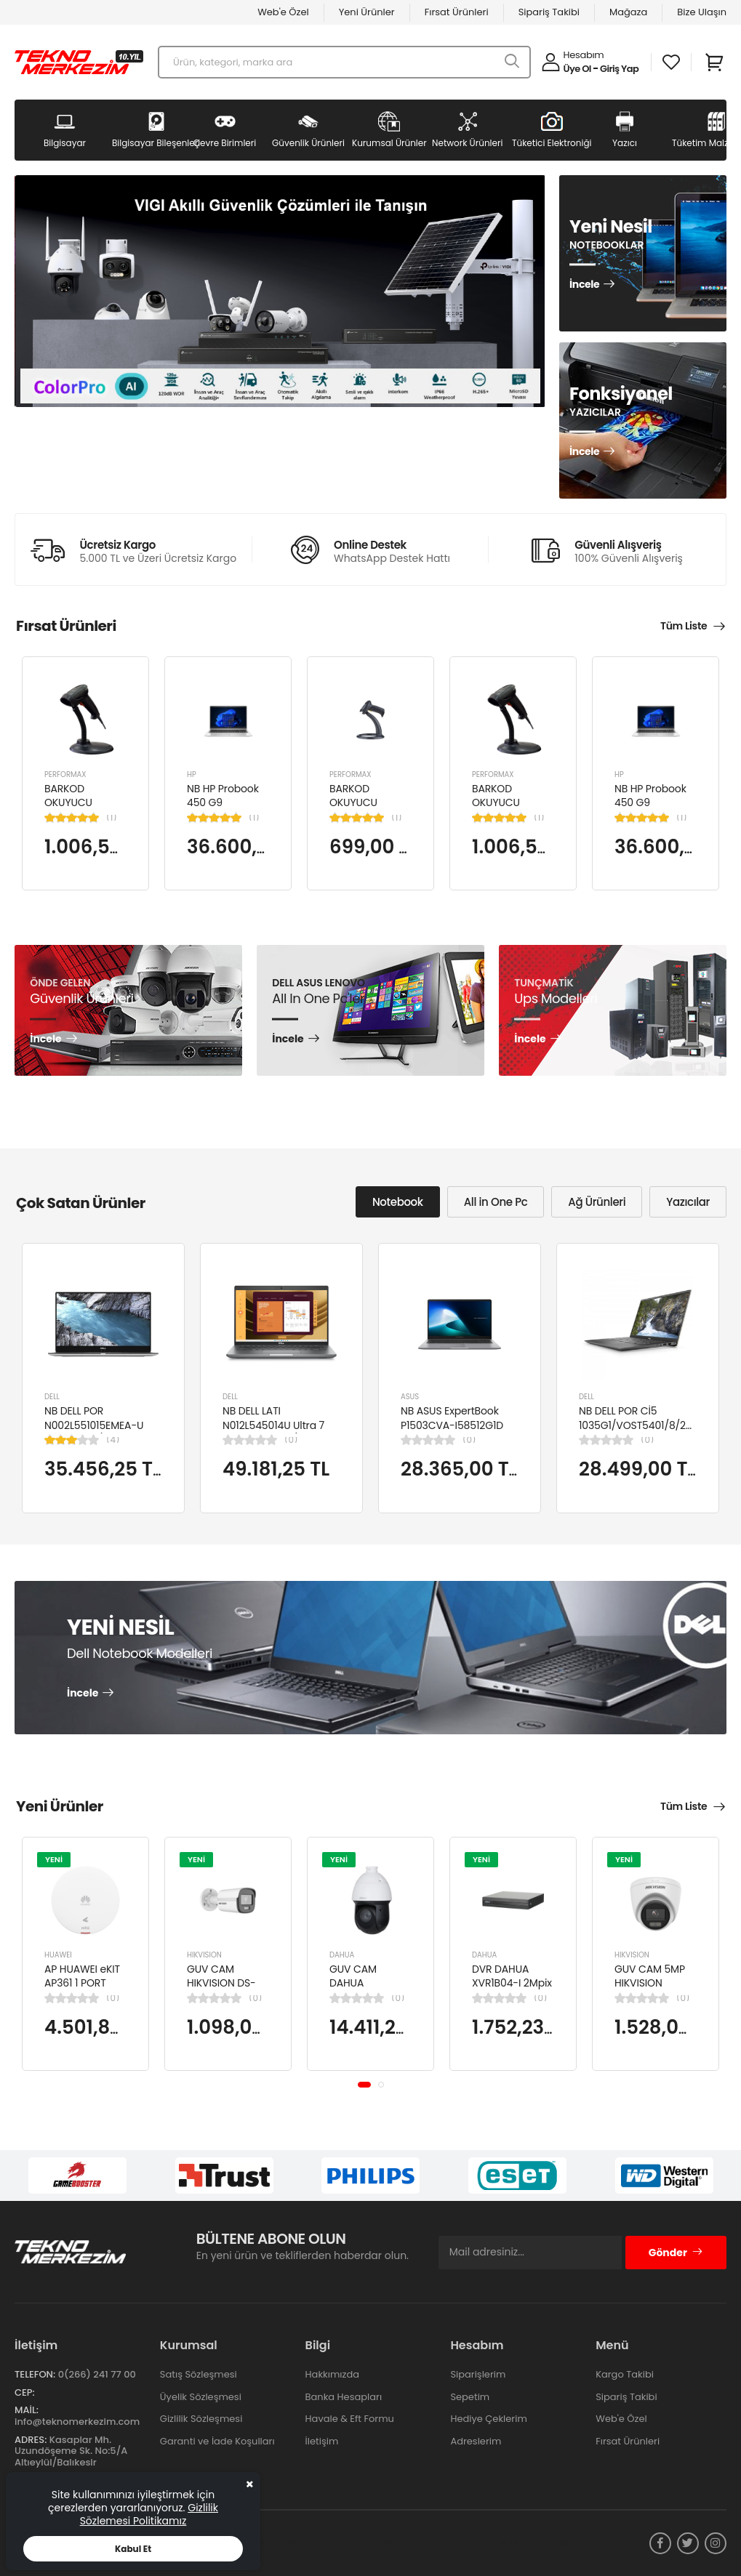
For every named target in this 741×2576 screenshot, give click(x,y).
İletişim (322, 2441)
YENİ (54, 1859)
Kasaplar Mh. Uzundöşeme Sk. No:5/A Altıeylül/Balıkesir (71, 2451)
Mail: (27, 2410)
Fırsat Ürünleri (457, 12)
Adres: (31, 2440)
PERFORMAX (65, 774)
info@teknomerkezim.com (77, 2421)
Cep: (25, 2392)
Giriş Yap (619, 69)
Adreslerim (475, 2441)
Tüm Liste (683, 626)
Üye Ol (577, 69)
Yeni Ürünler (367, 12)
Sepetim (469, 2397)
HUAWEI (58, 1954)
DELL (52, 1396)
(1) (111, 818)
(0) (290, 1440)
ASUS (410, 1396)
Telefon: (35, 2374)
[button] (364, 2085)
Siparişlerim (477, 2374)
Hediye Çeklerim (488, 2419)
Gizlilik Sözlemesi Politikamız (149, 2514)
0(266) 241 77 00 (97, 2374)
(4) (112, 1440)
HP (191, 774)
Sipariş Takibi (549, 12)
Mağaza (628, 12)
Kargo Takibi (625, 2374)
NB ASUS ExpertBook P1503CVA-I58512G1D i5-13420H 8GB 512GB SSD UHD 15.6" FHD (452, 1432)
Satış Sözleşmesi (198, 2374)
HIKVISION (204, 1954)
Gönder (676, 2252)
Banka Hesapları (343, 2397)
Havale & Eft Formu (349, 2419)
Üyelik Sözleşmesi (200, 2397)
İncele (584, 284)
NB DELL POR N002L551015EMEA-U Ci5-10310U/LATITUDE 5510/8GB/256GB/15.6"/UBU (111, 1432)
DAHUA (341, 1954)
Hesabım (584, 55)
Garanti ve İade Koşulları (217, 2441)
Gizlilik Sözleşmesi (201, 2419)
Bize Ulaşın (701, 12)
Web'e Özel (283, 12)
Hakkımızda (332, 2374)
